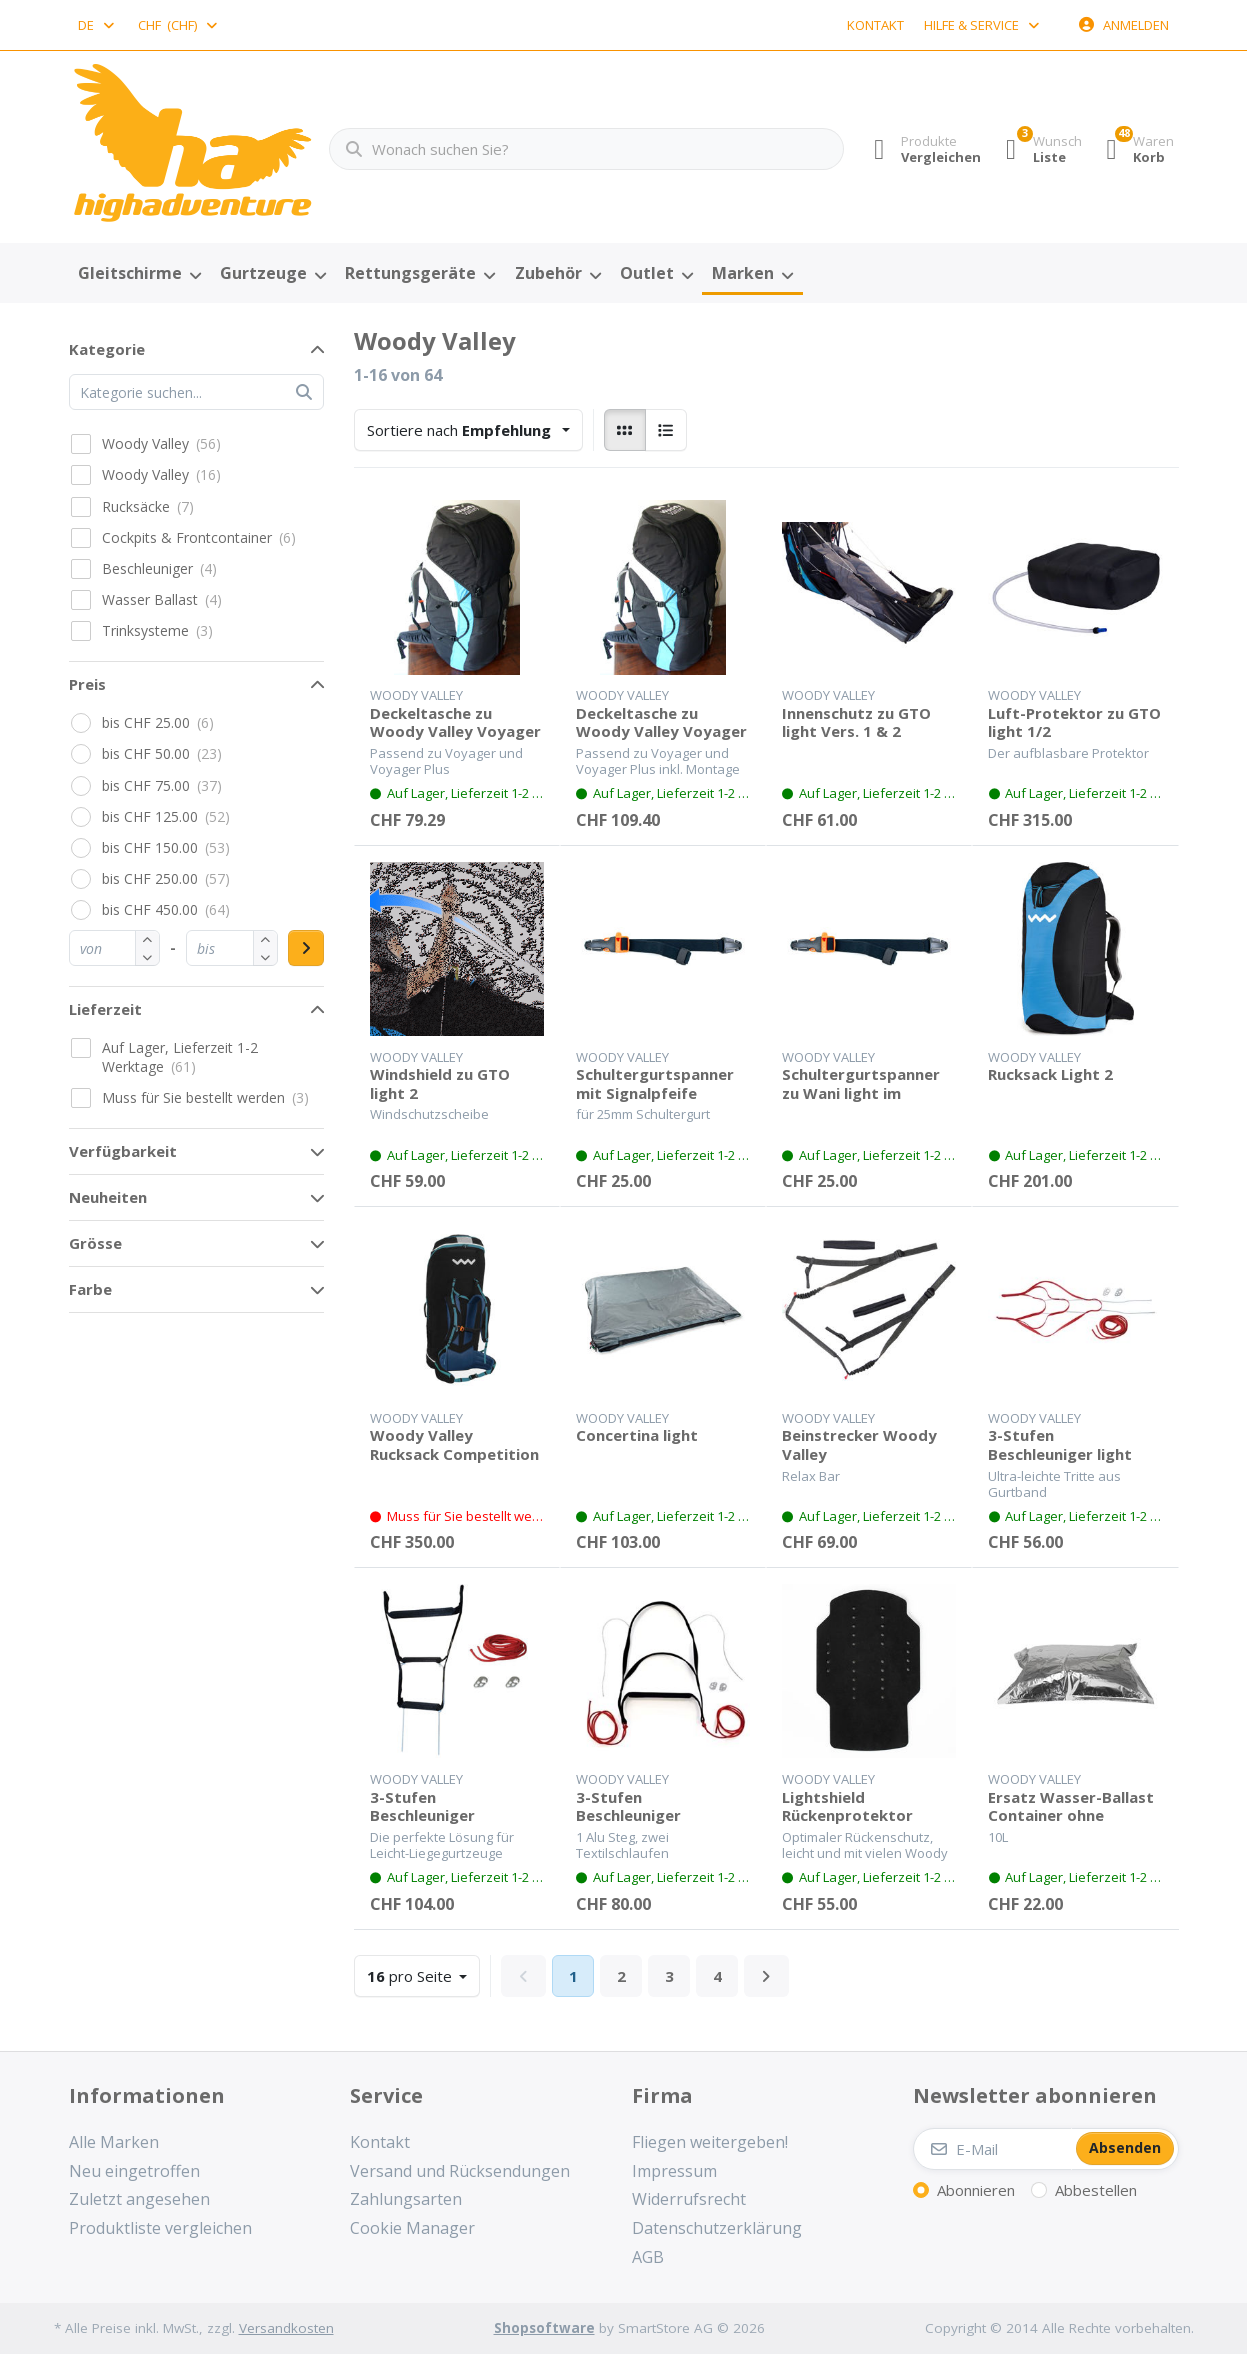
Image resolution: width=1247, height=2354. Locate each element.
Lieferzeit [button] (105, 1009)
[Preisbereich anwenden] (306, 948)
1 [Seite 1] (573, 1976)
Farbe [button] (90, 1289)
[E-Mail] (992, 2149)
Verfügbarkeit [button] (123, 1151)
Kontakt (875, 25)
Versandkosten (286, 2328)
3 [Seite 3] (669, 1976)
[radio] (625, 430)
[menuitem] (140, 274)
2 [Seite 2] (621, 1976)
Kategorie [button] (107, 349)
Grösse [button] (95, 1243)
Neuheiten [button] (108, 1197)
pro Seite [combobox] (423, 1974)
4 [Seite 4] (717, 1976)
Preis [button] (87, 684)
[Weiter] (766, 1976)
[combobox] (98, 25)
